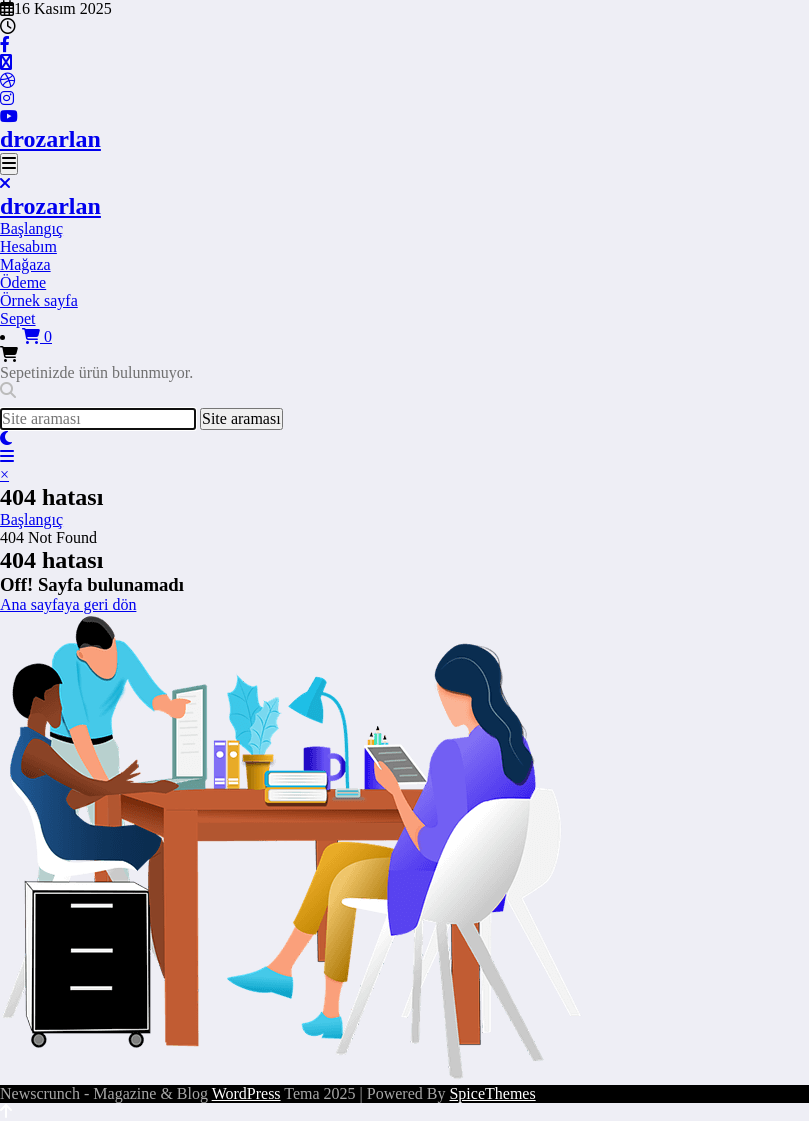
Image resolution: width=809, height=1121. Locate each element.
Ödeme (23, 282)
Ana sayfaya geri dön (68, 604)
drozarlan (50, 139)
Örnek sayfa (39, 300)
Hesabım (28, 246)
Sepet (18, 318)
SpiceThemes (492, 1093)
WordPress (246, 1093)
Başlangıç (31, 228)
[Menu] (9, 164)
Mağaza (25, 264)
